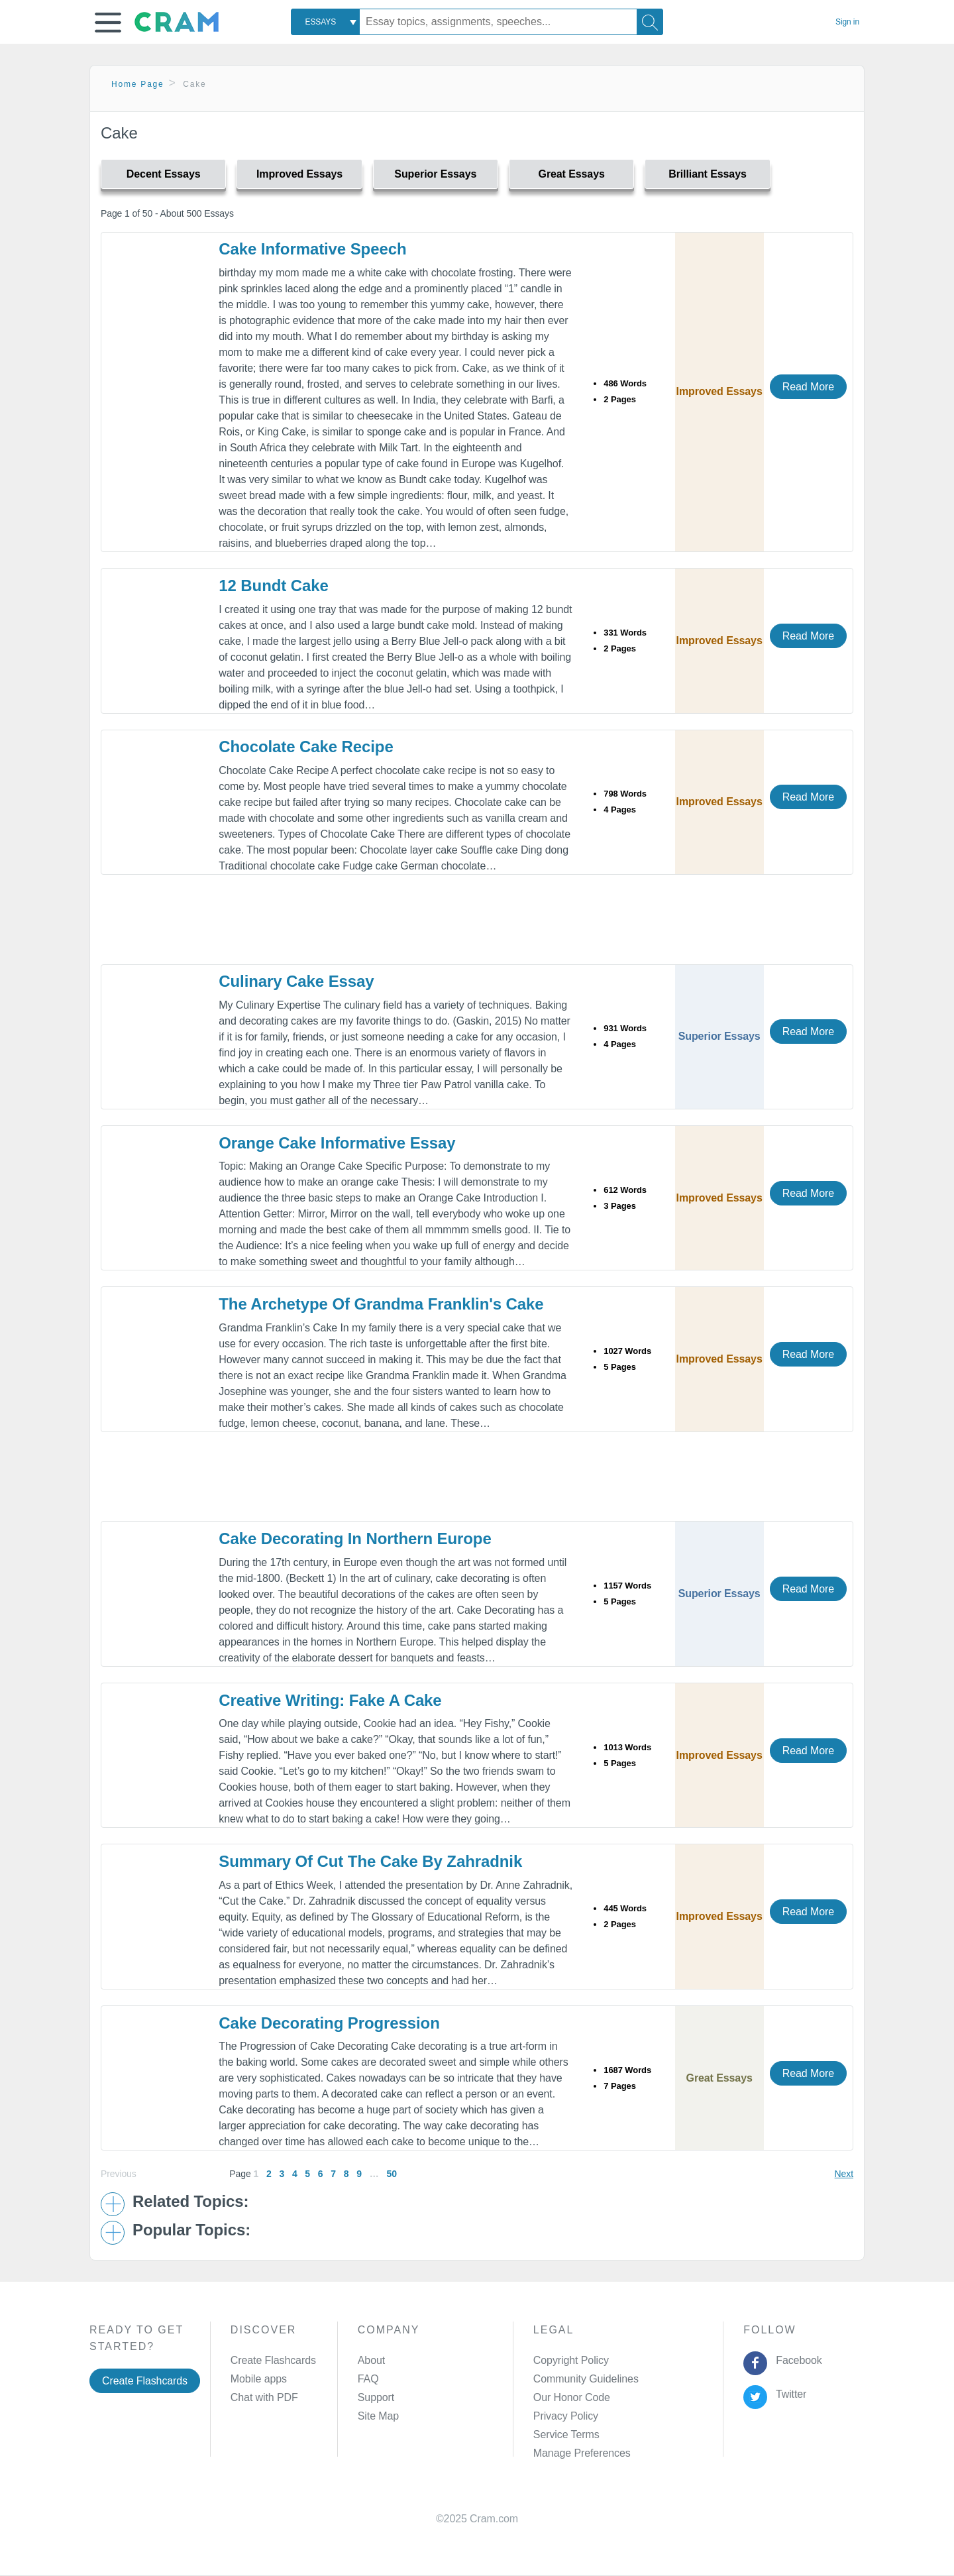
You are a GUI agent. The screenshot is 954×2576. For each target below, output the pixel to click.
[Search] (650, 22)
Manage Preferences (582, 2453)
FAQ (368, 2378)
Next (844, 2173)
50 (391, 2173)
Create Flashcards (144, 2380)
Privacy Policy (565, 2416)
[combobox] (325, 22)
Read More (808, 386)
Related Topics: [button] (190, 2201)
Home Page (137, 84)
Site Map (378, 2416)
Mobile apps (259, 2378)
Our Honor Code (571, 2397)
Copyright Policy (571, 2360)
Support (376, 2397)
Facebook (796, 2360)
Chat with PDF (264, 2397)
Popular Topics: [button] (191, 2230)
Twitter (788, 2394)
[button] (108, 22)
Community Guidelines (586, 2378)
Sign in (847, 22)
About (371, 2360)
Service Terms (566, 2434)
